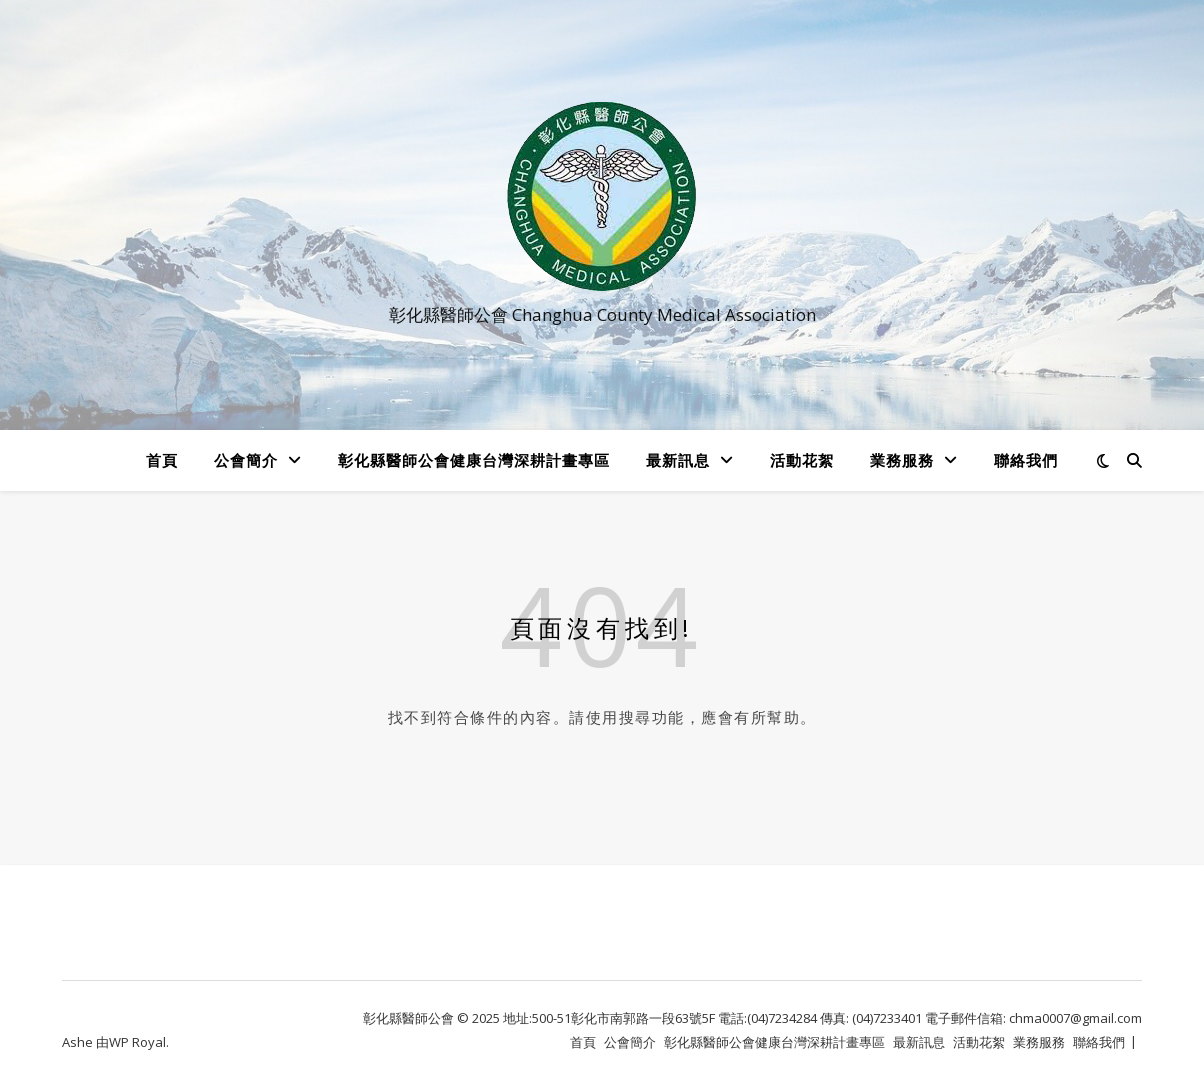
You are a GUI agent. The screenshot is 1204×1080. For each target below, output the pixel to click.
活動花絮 (802, 460)
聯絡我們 (1026, 460)
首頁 (162, 460)
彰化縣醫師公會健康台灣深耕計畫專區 (474, 460)
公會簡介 (246, 460)
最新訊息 (678, 460)
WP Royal (137, 1042)
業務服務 (902, 460)
